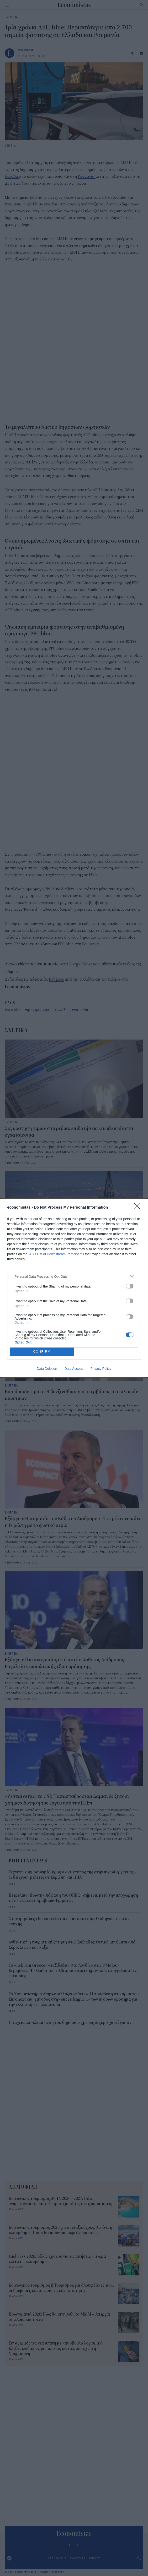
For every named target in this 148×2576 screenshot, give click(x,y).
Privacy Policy (100, 1369)
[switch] (129, 1286)
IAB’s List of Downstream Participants (56, 1254)
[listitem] (74, 1276)
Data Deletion (47, 1369)
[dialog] (74, 1288)
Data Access (73, 1369)
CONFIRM (42, 1352)
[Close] (138, 1207)
